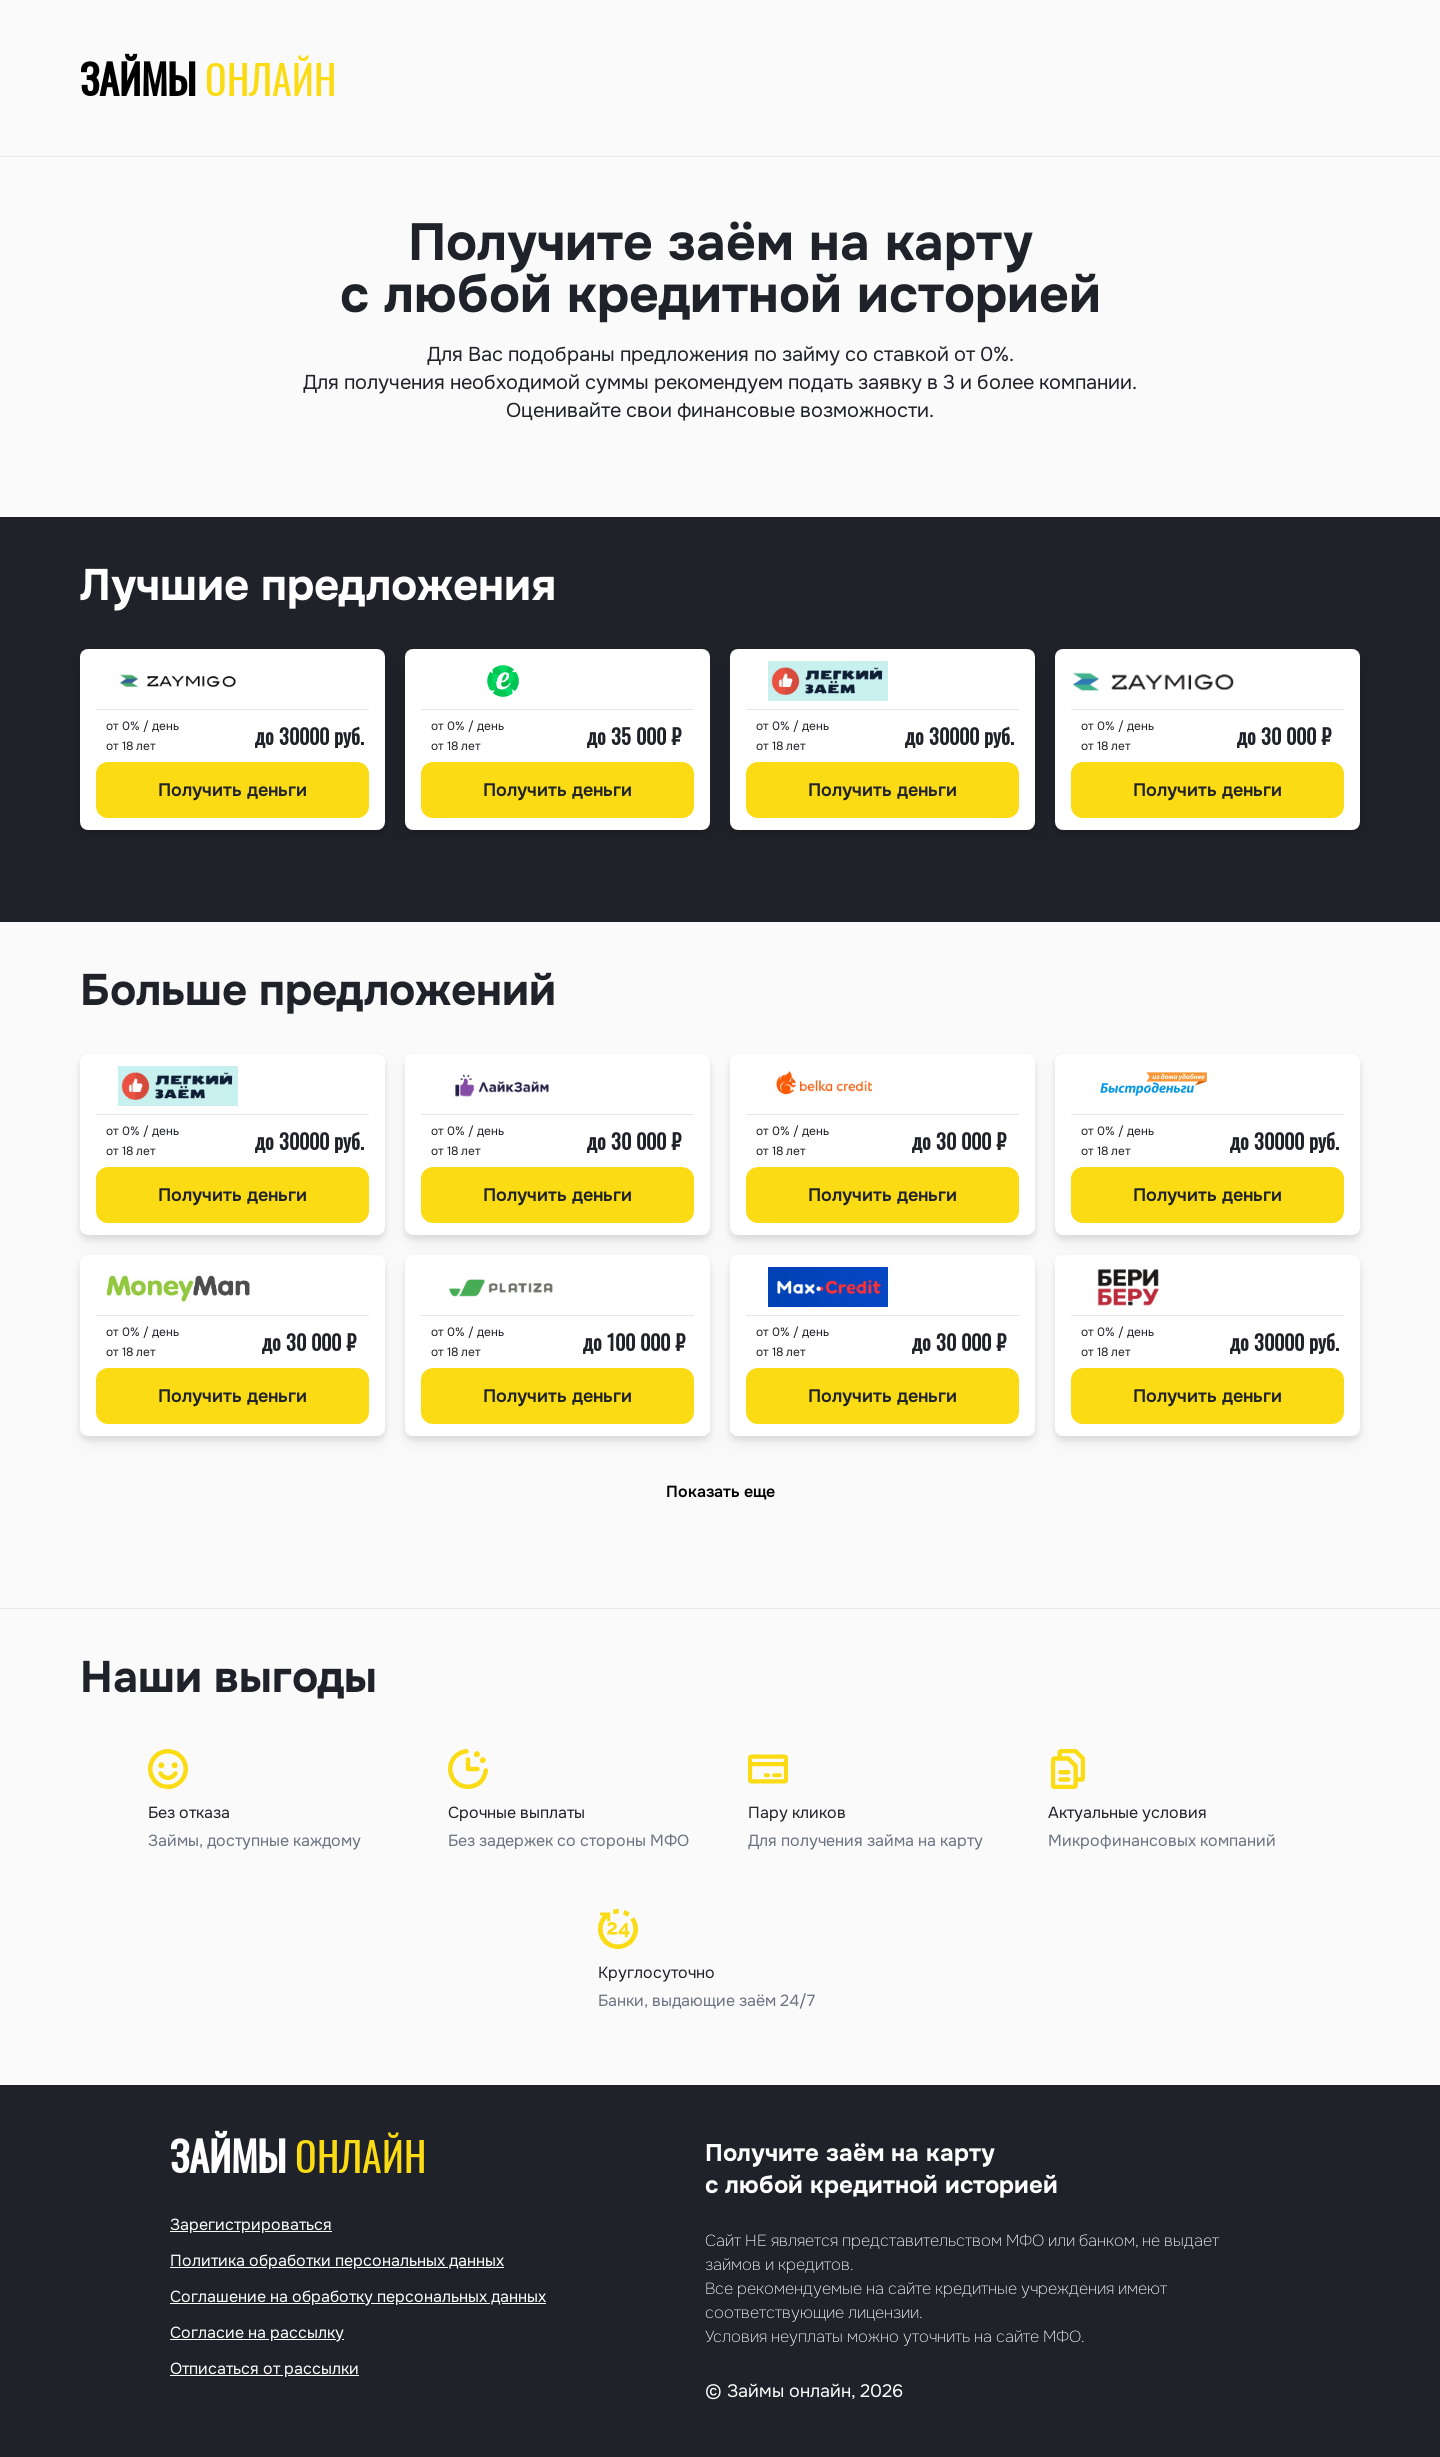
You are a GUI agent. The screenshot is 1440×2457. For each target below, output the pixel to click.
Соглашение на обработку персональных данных (358, 2296)
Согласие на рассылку (257, 2332)
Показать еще (720, 1491)
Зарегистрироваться (251, 2224)
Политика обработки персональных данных (337, 2260)
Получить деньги (232, 790)
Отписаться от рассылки (264, 2368)
